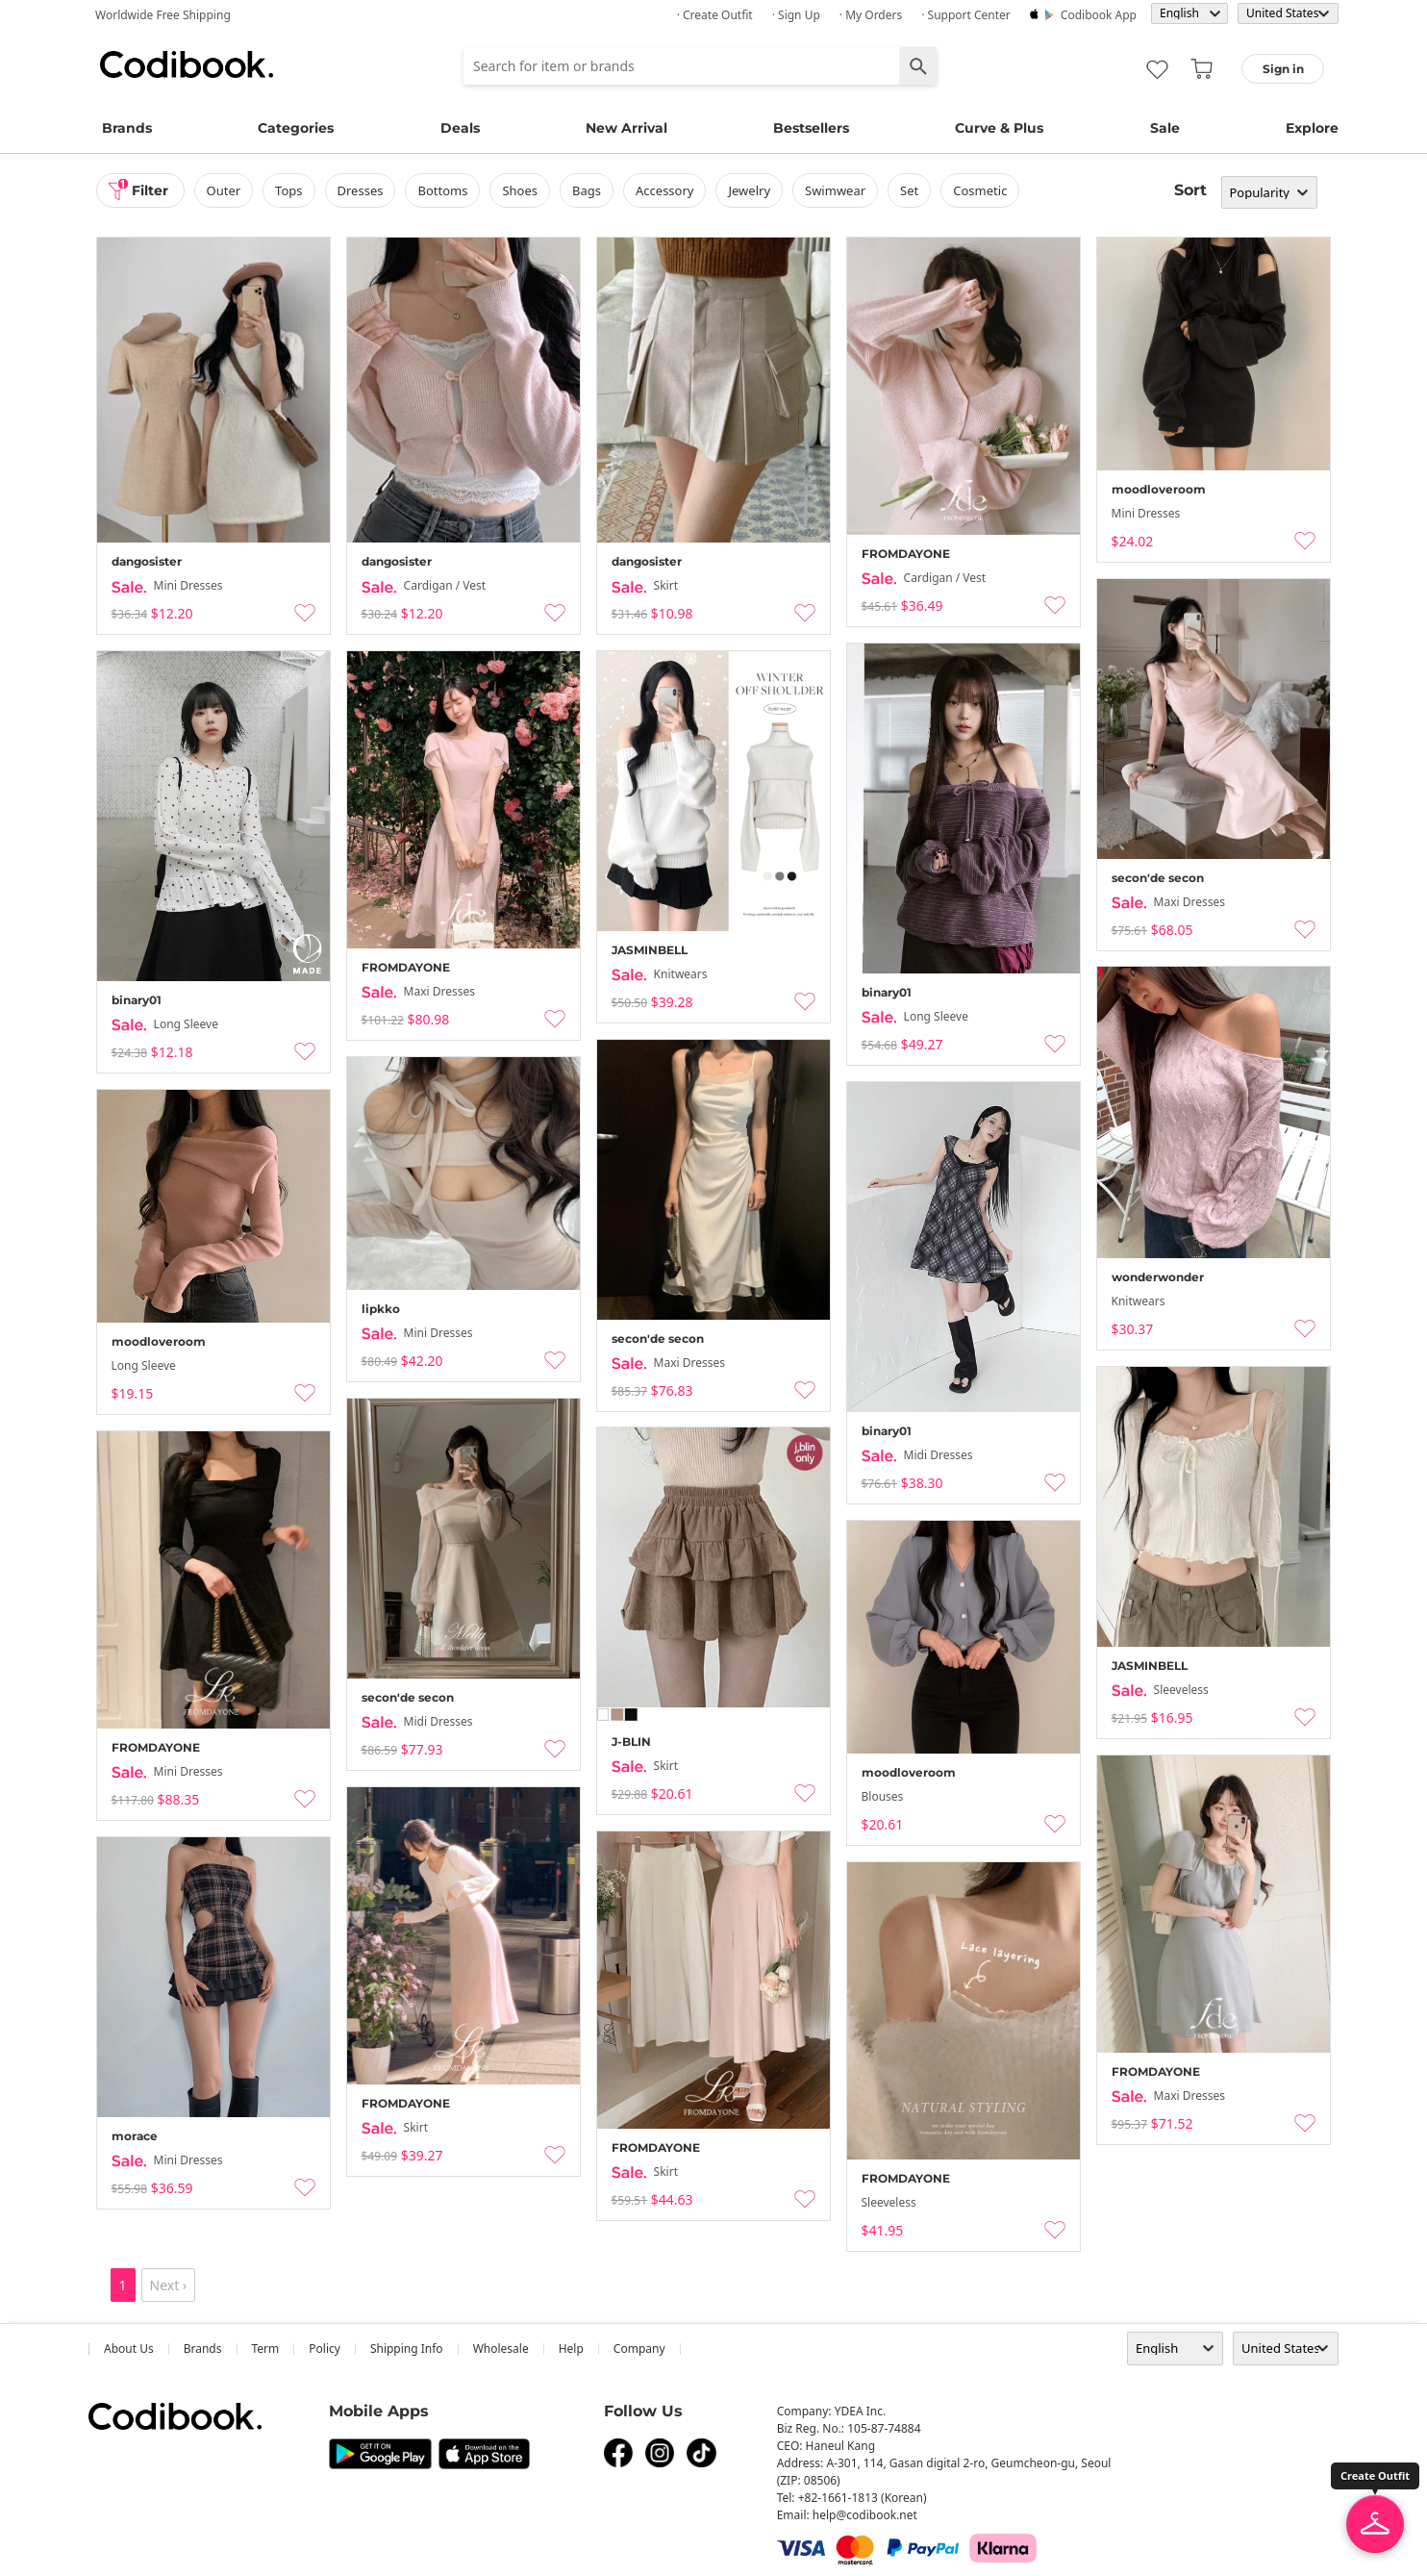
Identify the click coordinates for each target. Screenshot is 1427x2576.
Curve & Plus (999, 128)
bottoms (442, 190)
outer (224, 190)
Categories (296, 128)
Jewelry (749, 190)
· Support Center (966, 15)
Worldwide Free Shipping (163, 15)
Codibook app (1099, 15)
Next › (169, 2285)
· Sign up (796, 15)
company (639, 2348)
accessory (664, 190)
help (571, 2348)
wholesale (501, 2348)
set (909, 190)
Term (266, 2348)
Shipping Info (406, 2348)
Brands (127, 128)
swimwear (835, 190)
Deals (460, 128)
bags (586, 190)
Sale (1165, 128)
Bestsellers (811, 128)
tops (288, 190)
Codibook (186, 64)
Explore (1312, 128)
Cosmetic (980, 190)
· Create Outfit (715, 15)
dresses (361, 190)
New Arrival (626, 128)
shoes (520, 190)
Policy (324, 2348)
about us (129, 2348)
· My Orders (870, 15)
